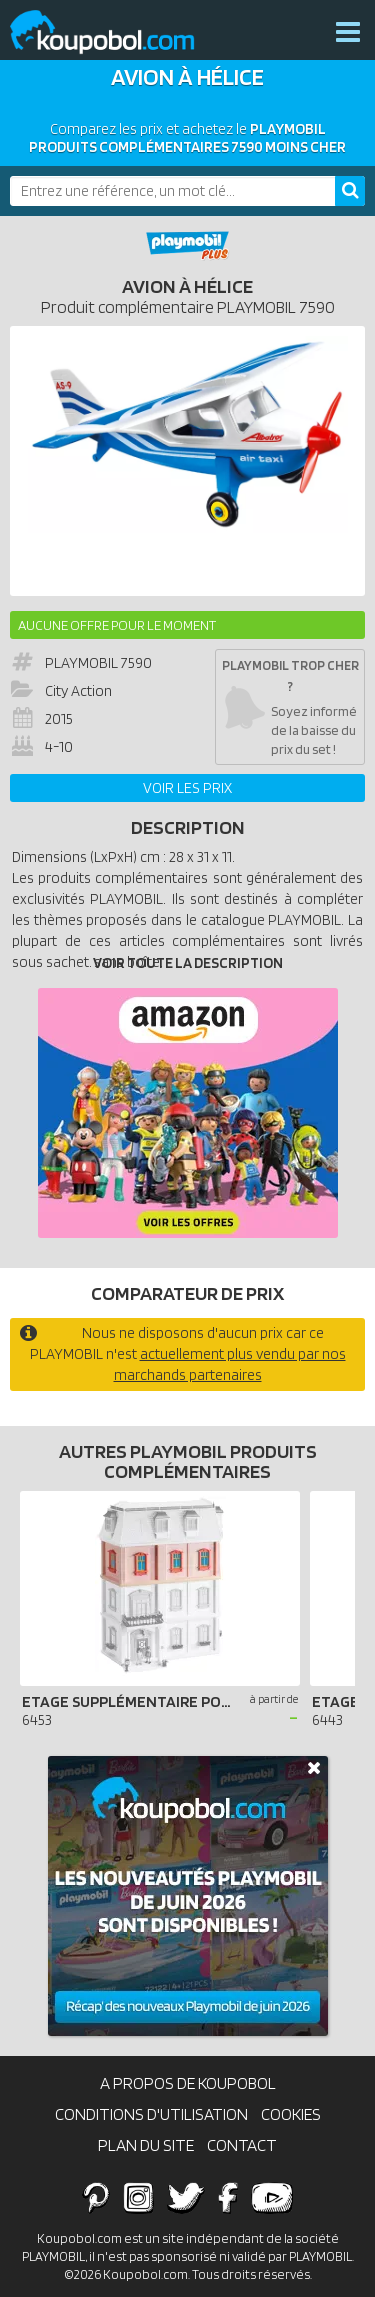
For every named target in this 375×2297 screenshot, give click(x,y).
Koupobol (115, 32)
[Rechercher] (350, 191)
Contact (242, 2145)
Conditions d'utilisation (151, 2114)
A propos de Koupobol (188, 2083)
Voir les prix (187, 788)
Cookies (291, 2114)
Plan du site (146, 2145)
